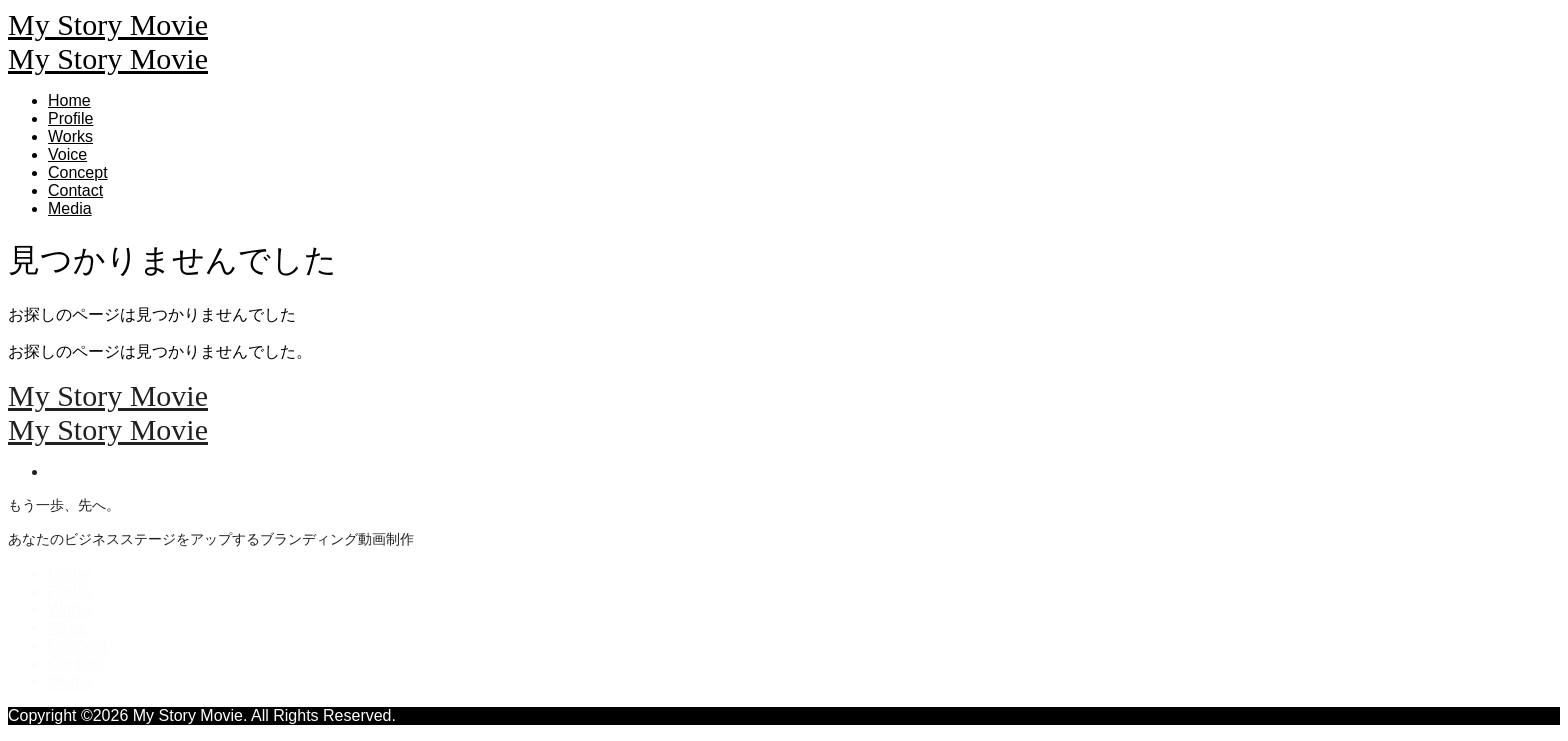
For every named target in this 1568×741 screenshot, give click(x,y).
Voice (67, 154)
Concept (78, 172)
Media (70, 208)
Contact (75, 190)
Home (69, 100)
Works (70, 136)
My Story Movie (108, 24)
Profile (70, 118)
